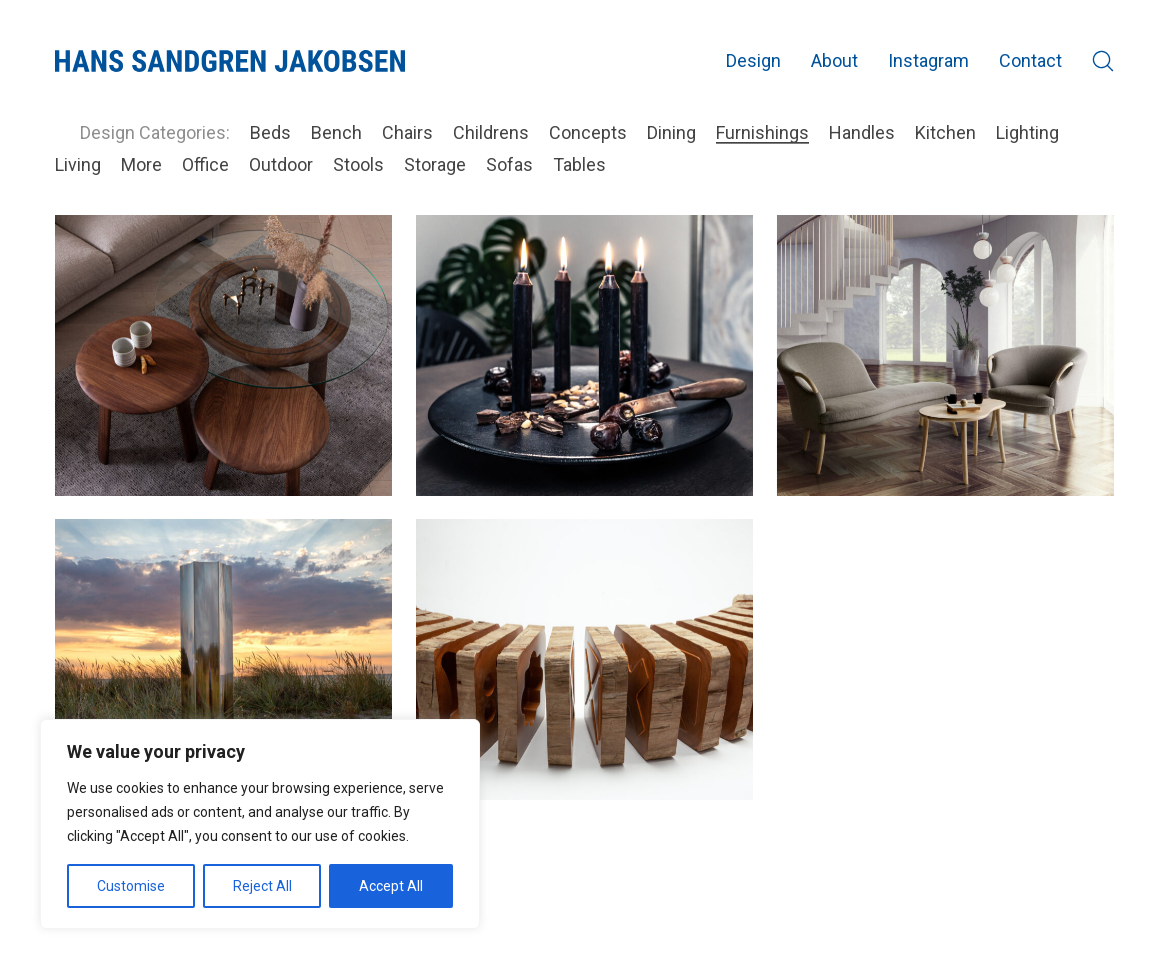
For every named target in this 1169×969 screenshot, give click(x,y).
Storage (435, 164)
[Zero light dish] (584, 355)
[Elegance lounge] (945, 355)
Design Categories (153, 132)
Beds (270, 132)
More (141, 164)
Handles (862, 132)
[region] (260, 824)
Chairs (407, 132)
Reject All (262, 886)
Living (78, 164)
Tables (579, 164)
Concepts (588, 132)
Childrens (491, 132)
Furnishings (762, 132)
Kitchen (945, 132)
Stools (358, 164)
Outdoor (281, 164)
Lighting (1027, 132)
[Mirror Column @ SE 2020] (223, 659)
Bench (336, 132)
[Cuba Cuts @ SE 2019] (584, 659)
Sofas (509, 164)
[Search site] (1103, 61)
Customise (131, 886)
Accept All (391, 886)
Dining (671, 132)
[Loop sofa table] (223, 355)
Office (205, 164)
